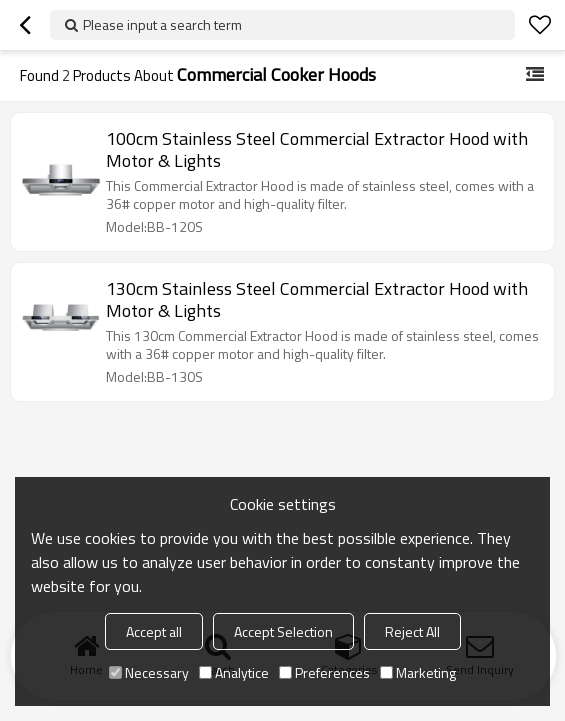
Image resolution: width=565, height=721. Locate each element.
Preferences (324, 672)
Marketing (418, 672)
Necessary (149, 672)
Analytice (234, 672)
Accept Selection (283, 631)
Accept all (154, 631)
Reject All (412, 631)
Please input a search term (162, 24)
